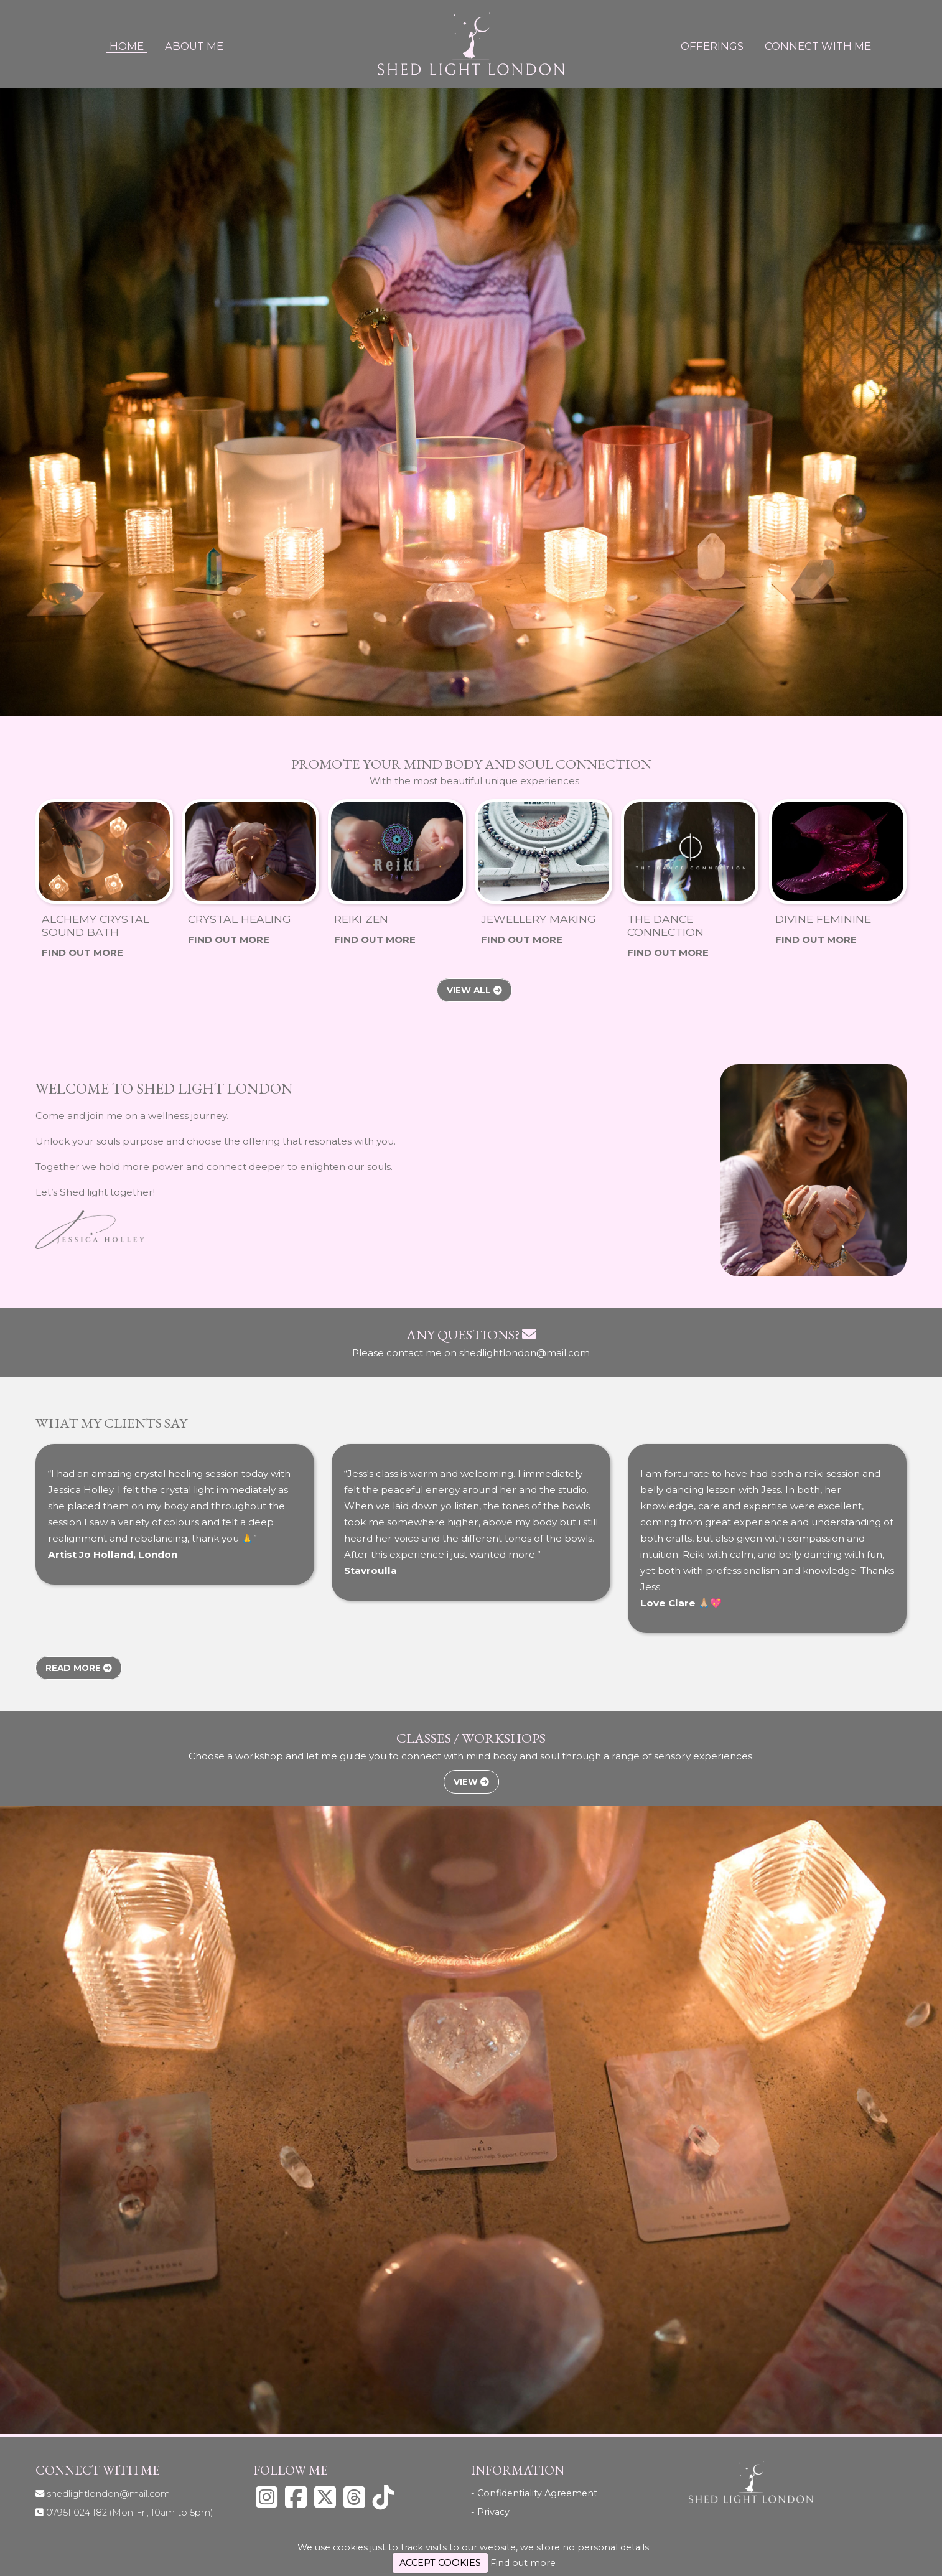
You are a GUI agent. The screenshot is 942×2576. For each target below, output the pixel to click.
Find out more (523, 2563)
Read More (78, 1668)
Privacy (493, 2511)
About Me (194, 46)
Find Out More (82, 952)
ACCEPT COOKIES (440, 2563)
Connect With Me (818, 46)
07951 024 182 (129, 2512)
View (471, 1782)
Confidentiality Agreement (537, 2493)
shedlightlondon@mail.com (524, 1353)
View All (474, 990)
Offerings (712, 46)
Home (127, 46)
